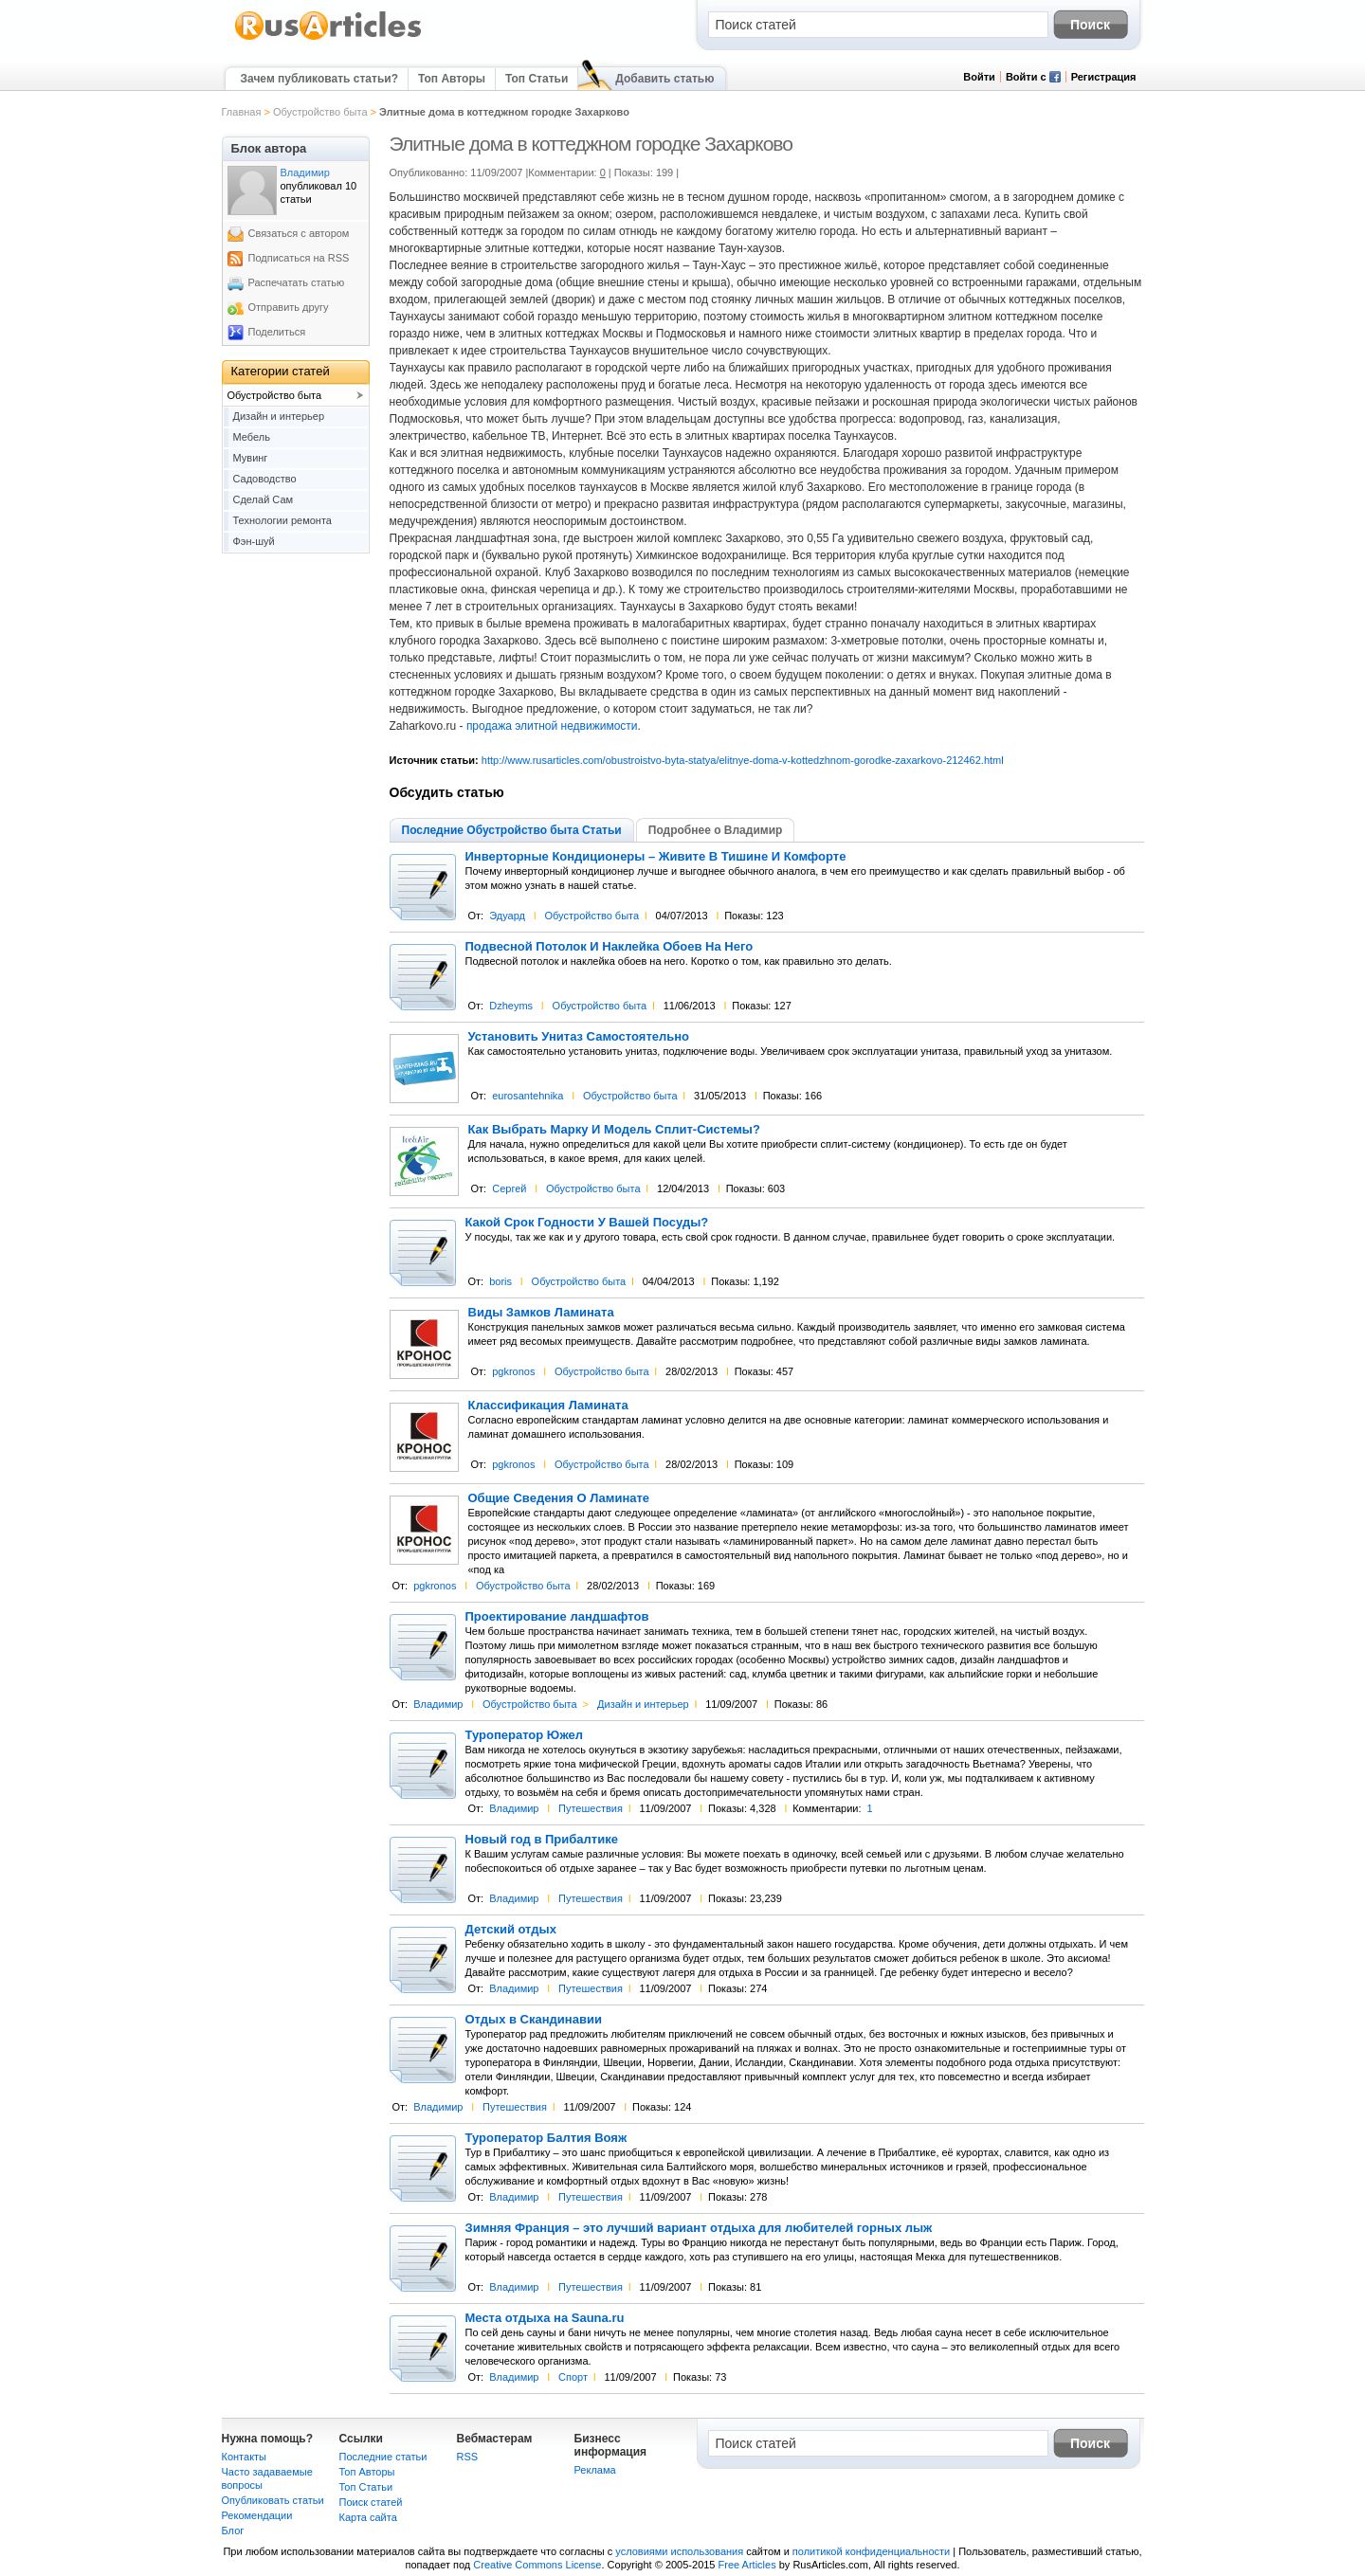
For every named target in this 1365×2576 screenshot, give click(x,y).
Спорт (573, 2377)
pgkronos (513, 1371)
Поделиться (277, 331)
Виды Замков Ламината (541, 1312)
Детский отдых (510, 1929)
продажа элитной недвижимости (552, 726)
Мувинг (250, 457)
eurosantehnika (527, 1095)
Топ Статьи (536, 78)
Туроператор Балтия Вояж (546, 2138)
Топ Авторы (451, 78)
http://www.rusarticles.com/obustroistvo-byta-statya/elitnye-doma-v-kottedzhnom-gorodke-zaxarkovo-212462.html (743, 760)
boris (500, 1281)
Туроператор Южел (524, 1735)
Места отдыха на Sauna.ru (545, 2318)
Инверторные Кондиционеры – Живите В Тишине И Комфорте (655, 856)
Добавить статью (664, 78)
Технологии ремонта (282, 520)
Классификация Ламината (548, 1405)
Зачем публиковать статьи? (319, 78)
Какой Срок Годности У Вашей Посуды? (587, 1222)
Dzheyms (511, 1005)
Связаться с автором (299, 233)
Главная (242, 112)
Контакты (244, 2456)
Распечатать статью (296, 282)
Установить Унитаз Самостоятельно (579, 1036)
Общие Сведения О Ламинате (559, 1498)
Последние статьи (383, 2456)
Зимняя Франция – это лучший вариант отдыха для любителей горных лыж (699, 2228)
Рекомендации (257, 2515)
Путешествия (590, 1808)
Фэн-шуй (254, 541)
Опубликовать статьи (273, 2500)
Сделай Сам (263, 499)
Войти (979, 76)
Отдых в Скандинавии (533, 2019)
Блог (233, 2530)
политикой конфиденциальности (871, 2551)
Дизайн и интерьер (643, 1704)
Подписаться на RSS (299, 257)
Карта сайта (368, 2517)
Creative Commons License (537, 2564)
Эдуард (507, 915)
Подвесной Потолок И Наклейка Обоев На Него (609, 946)
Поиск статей (371, 2502)
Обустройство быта (320, 112)
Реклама (595, 2470)
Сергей (509, 1188)
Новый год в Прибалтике (541, 1839)
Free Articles (747, 2564)
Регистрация (1104, 76)
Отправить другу (288, 307)
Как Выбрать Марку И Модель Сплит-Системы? (614, 1129)
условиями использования (679, 2551)
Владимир (438, 1704)
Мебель (251, 437)
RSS (468, 2456)
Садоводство (265, 478)
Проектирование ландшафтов (557, 1617)
